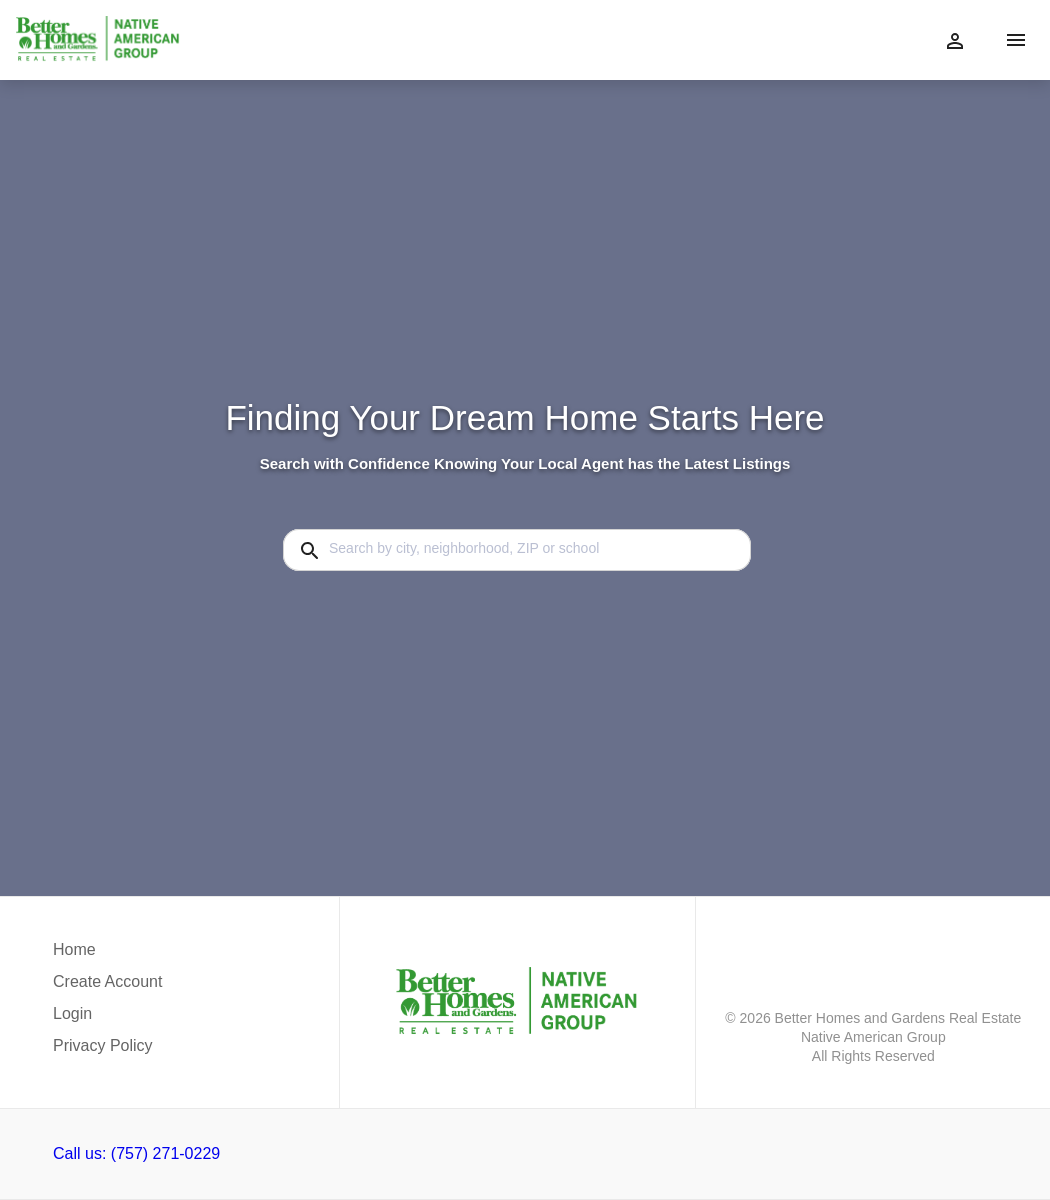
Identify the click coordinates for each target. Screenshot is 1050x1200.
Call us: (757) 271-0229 (136, 1153)
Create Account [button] (107, 981)
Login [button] (72, 1013)
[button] (107, 1019)
